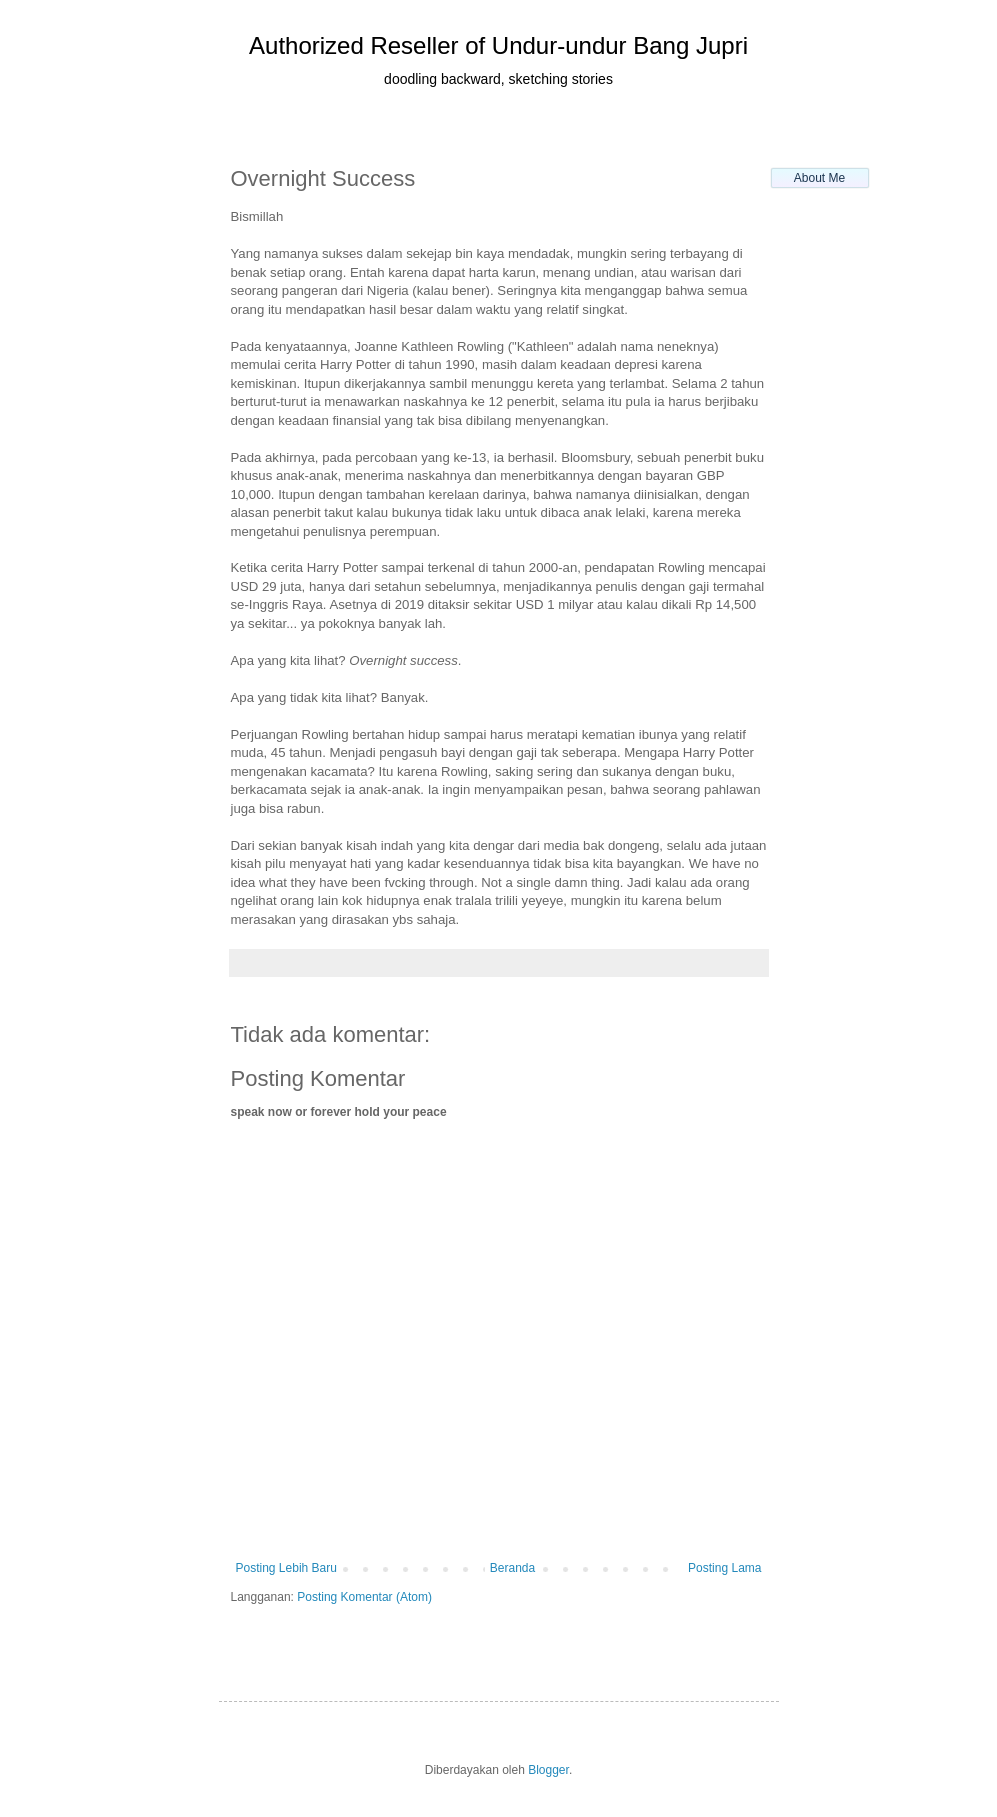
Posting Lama (724, 1568)
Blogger (548, 1770)
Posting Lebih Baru (286, 1568)
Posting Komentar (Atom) (364, 1597)
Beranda (512, 1568)
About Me (819, 178)
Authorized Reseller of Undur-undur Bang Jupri (498, 45)
